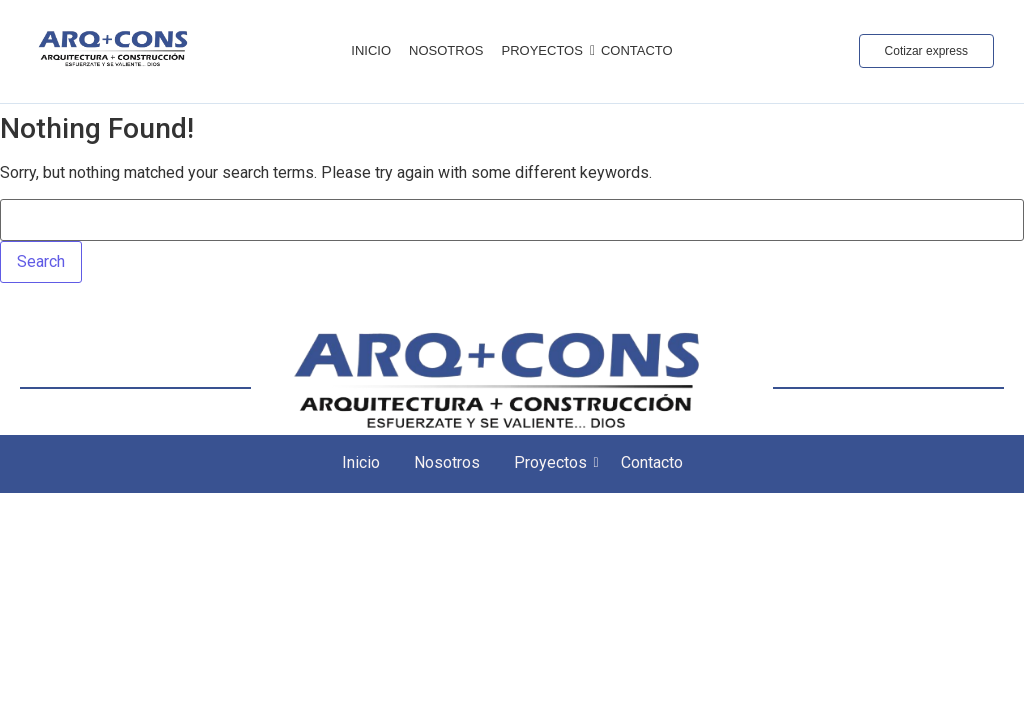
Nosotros (446, 50)
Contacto (637, 50)
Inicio (371, 50)
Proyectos (545, 50)
